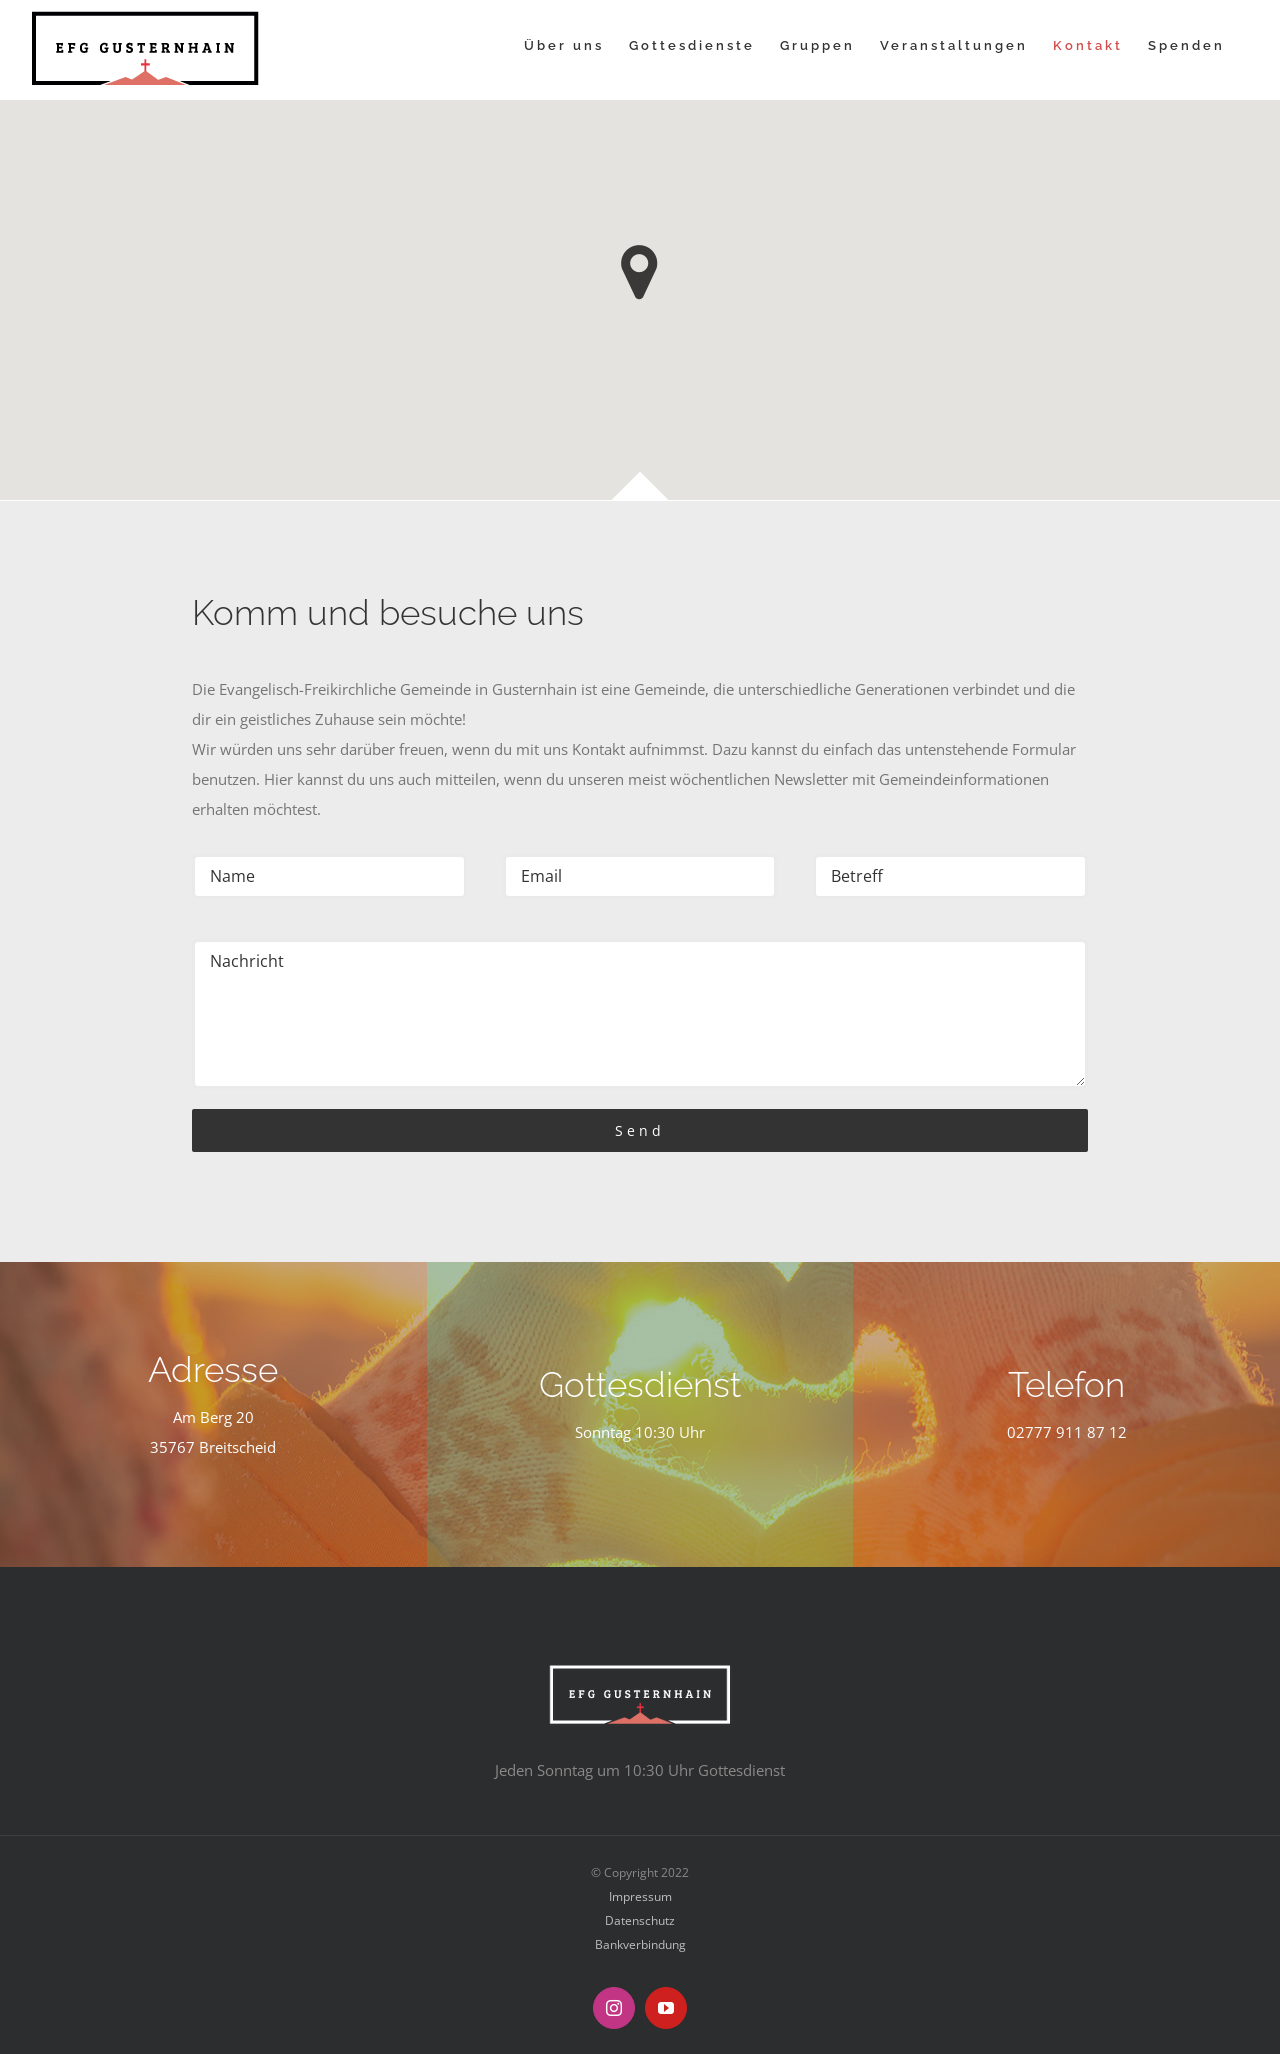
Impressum (640, 1896)
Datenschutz (640, 1920)
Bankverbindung (640, 1944)
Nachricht (640, 1014)
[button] (639, 272)
